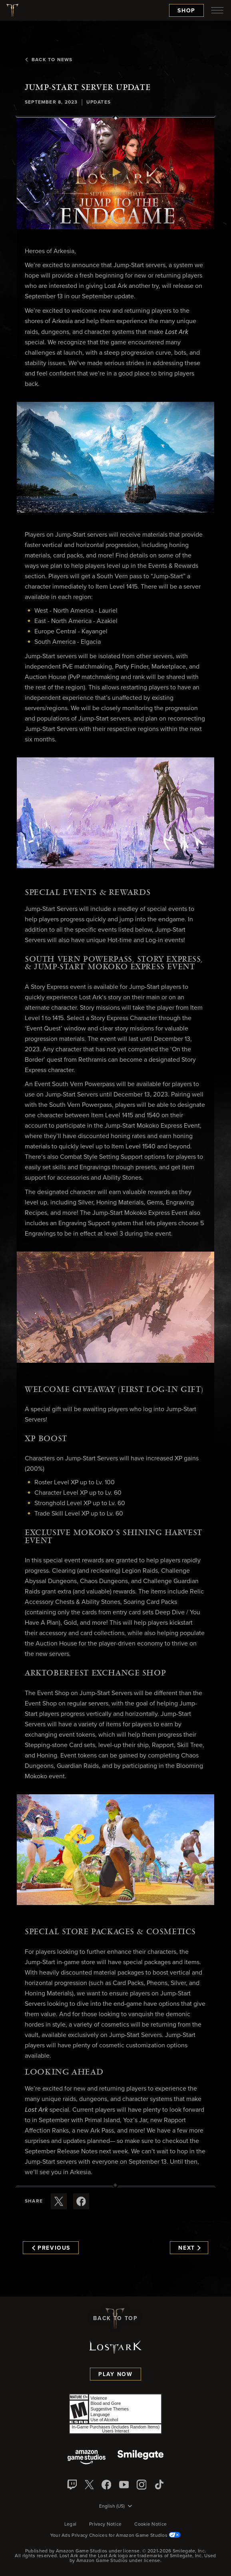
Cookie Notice (150, 2524)
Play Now (115, 2374)
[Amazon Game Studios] (87, 2458)
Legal (70, 2524)
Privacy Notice (105, 2524)
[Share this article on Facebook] (81, 2201)
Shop (186, 11)
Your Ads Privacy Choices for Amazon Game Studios (115, 2535)
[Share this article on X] (59, 2201)
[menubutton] (217, 10)
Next (189, 2248)
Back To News (48, 60)
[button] (115, 173)
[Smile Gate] (140, 2458)
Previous (51, 2248)
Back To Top (115, 2318)
